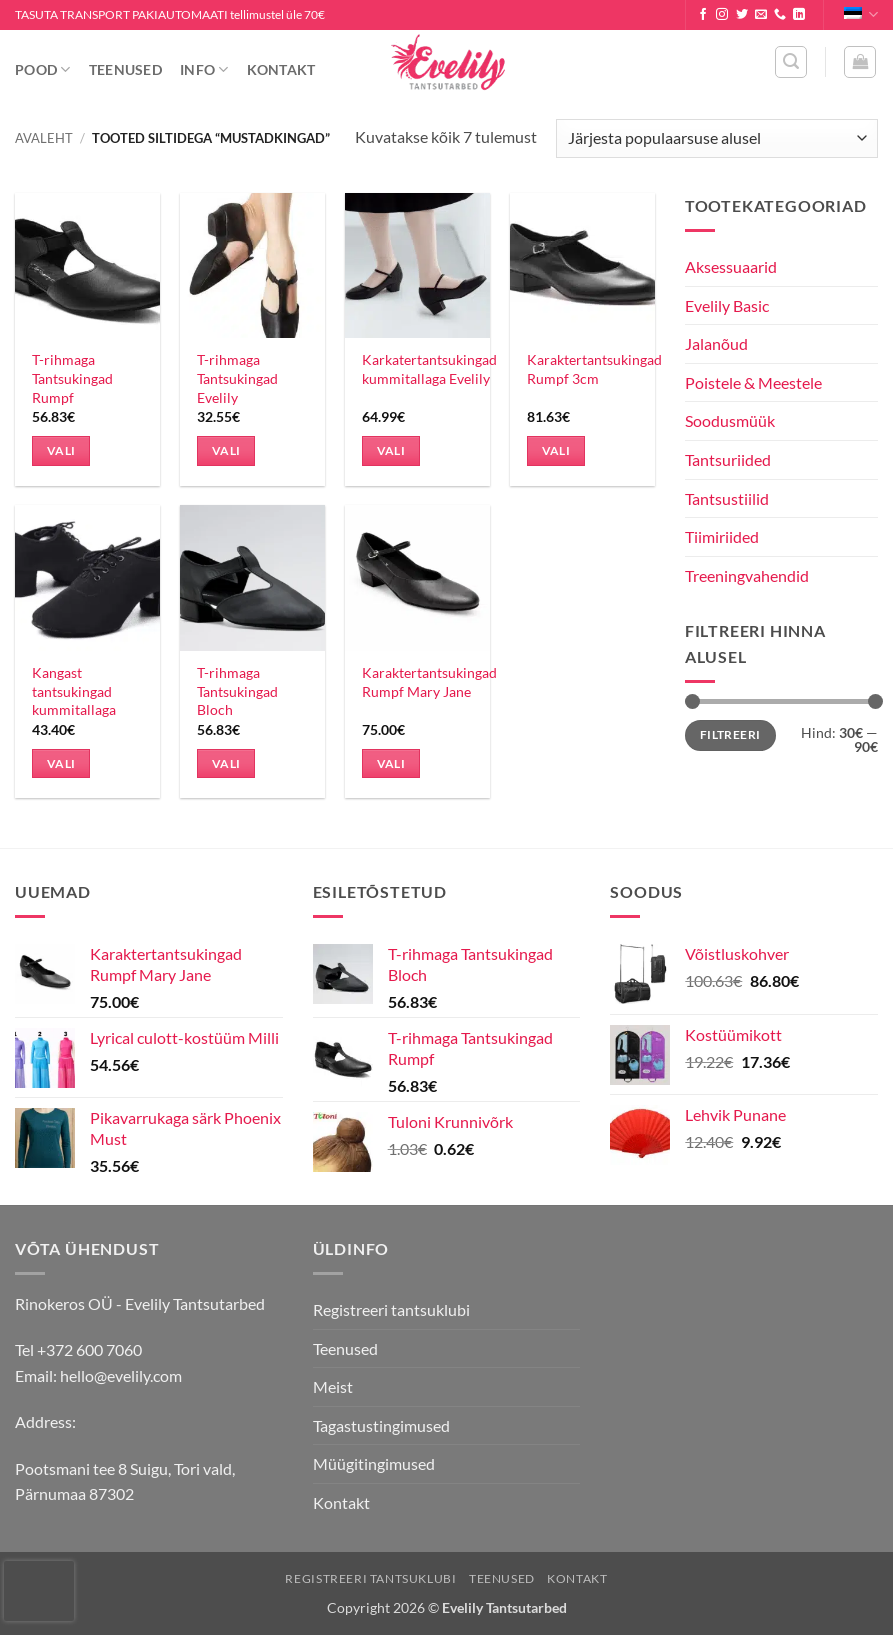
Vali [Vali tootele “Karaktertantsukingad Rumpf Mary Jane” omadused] (391, 763)
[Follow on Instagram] (722, 15)
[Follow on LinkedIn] (799, 15)
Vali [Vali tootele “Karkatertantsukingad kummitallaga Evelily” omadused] (391, 450)
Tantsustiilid (727, 498)
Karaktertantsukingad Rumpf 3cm (594, 369)
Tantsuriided (728, 459)
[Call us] (780, 15)
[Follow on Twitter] (742, 15)
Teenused (125, 69)
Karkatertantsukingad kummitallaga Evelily (429, 369)
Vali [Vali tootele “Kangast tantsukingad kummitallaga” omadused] (61, 763)
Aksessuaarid (731, 266)
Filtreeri (730, 734)
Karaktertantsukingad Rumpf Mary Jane (429, 682)
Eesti (861, 14)
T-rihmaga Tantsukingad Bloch (237, 691)
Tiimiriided (722, 536)
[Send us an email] (761, 15)
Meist (333, 1386)
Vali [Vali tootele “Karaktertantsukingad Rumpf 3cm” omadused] (556, 450)
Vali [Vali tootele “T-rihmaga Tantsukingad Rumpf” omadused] (61, 450)
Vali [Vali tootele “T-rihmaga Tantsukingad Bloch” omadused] (226, 763)
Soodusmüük (730, 420)
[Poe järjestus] (717, 138)
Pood (43, 69)
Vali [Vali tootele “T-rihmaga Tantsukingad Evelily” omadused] (226, 450)
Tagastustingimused (381, 1425)
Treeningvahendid (747, 575)
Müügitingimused (374, 1463)
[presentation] (39, 1591)
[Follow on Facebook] (703, 15)
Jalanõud (716, 343)
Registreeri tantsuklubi (391, 1309)
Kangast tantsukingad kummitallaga (74, 691)
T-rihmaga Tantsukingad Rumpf (72, 378)
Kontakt (281, 69)
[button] (791, 62)
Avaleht (44, 138)
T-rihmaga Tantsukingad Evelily (237, 378)
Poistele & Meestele (753, 382)
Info (204, 69)
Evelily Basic (727, 305)
